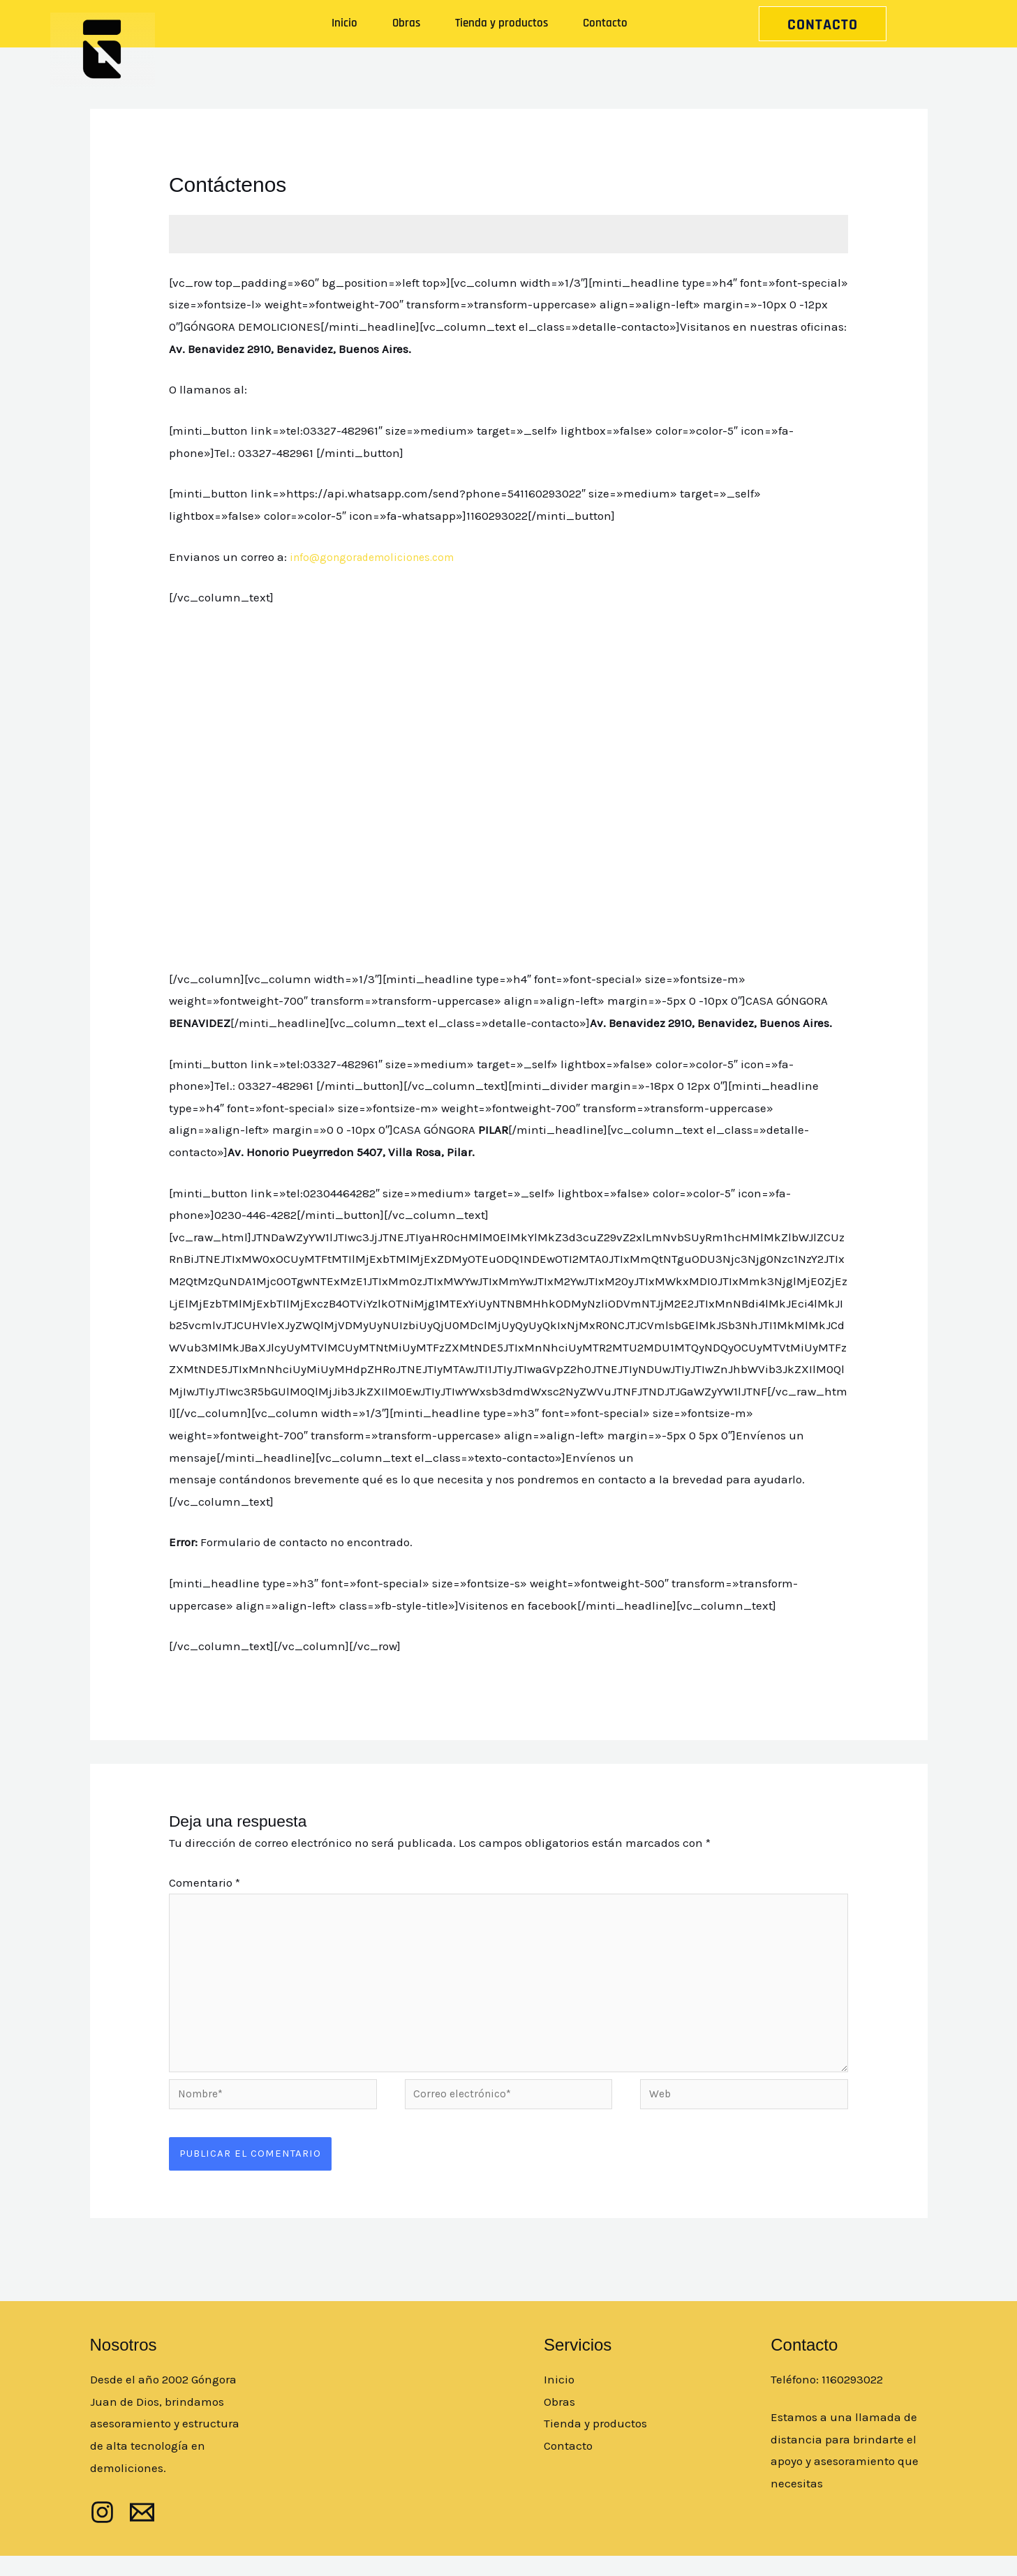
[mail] (142, 2532)
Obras (406, 23)
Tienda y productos (501, 23)
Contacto (605, 23)
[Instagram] (102, 2532)
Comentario (204, 1882)
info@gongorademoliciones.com (378, 557)
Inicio (344, 23)
